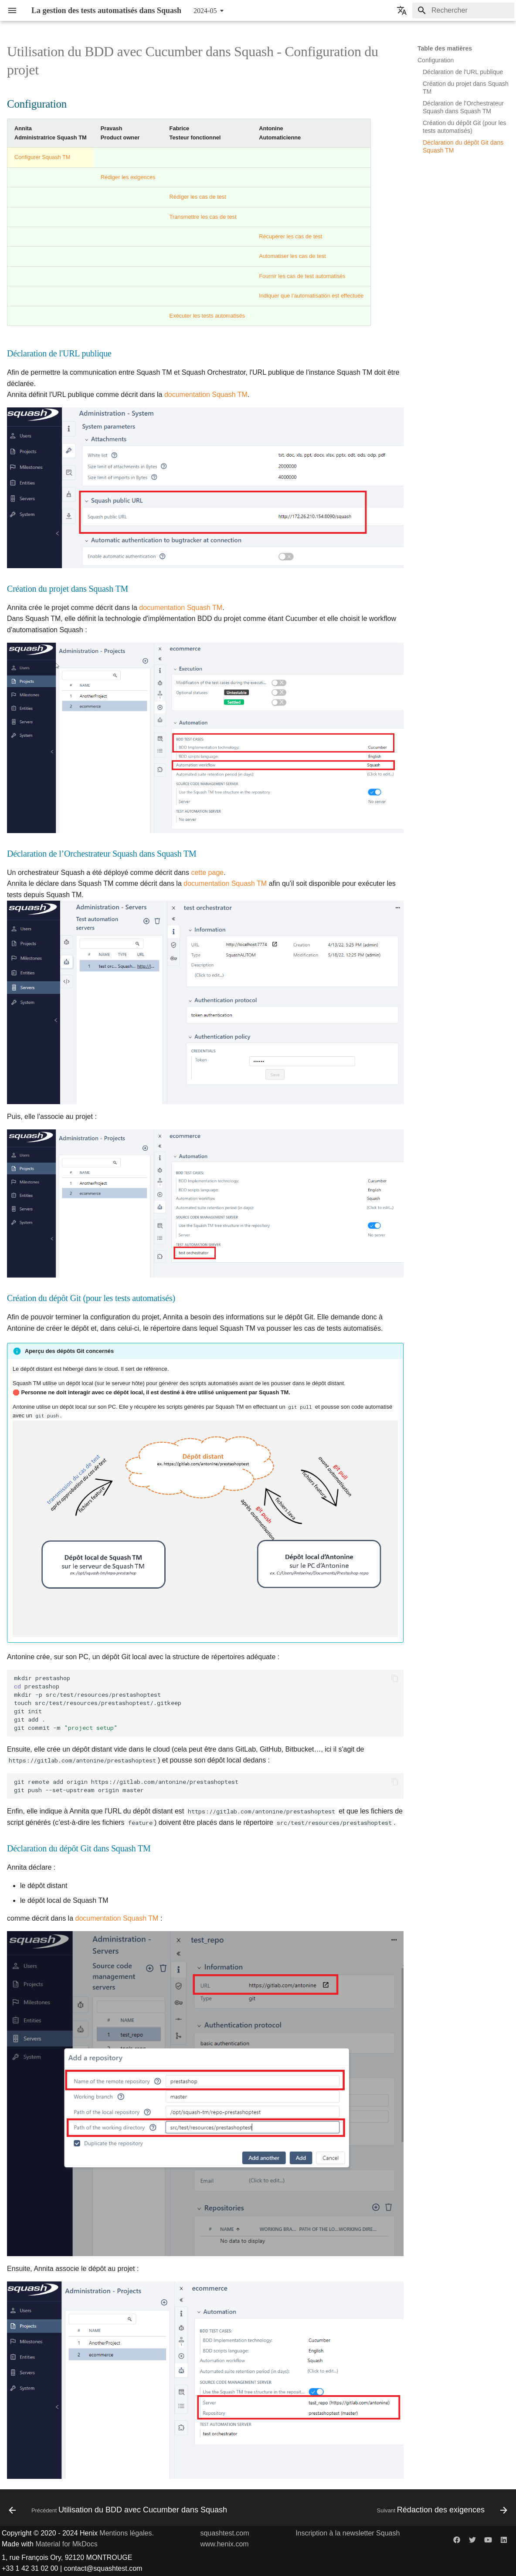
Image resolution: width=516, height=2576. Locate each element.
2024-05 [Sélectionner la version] (205, 10)
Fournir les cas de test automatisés (302, 276)
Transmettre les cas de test (203, 217)
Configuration (436, 60)
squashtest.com (224, 2533)
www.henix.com (224, 2544)
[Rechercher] (463, 10)
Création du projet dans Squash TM (466, 87)
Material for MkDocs (66, 2544)
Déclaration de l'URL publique (463, 71)
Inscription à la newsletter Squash (347, 2533)
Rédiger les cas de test (198, 196)
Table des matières (445, 48)
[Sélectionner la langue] (402, 10)
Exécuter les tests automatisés (207, 315)
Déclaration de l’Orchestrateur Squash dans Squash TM (463, 107)
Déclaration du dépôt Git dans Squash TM (463, 146)
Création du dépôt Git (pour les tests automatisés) (464, 126)
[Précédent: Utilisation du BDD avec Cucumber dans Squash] (119, 2510)
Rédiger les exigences (128, 177)
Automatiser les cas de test (292, 256)
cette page (207, 872)
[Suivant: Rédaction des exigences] (440, 2510)
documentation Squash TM (206, 394)
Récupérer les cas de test (290, 236)
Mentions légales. (126, 2533)
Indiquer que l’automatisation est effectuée (311, 295)
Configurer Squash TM (42, 157)
